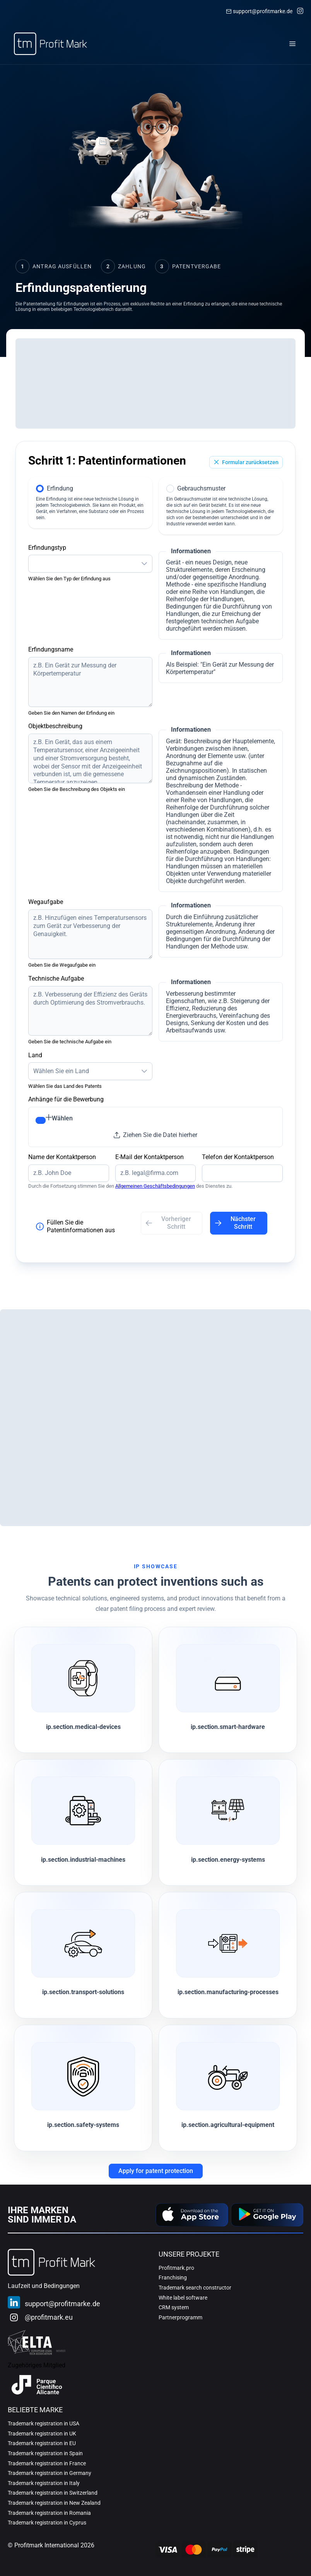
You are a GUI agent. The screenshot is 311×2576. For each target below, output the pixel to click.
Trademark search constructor (195, 2287)
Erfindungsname (50, 649)
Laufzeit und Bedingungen (44, 2286)
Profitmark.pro (176, 2268)
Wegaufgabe (45, 902)
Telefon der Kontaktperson (238, 1157)
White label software (183, 2298)
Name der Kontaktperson (62, 1157)
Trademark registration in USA (43, 2423)
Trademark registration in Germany (49, 2473)
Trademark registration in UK (42, 2433)
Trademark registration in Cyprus (47, 2522)
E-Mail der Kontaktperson (149, 1157)
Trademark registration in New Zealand (54, 2503)
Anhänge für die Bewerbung (66, 1099)
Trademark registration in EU (42, 2443)
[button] (144, 563)
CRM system (174, 2307)
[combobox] (83, 563)
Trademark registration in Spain (45, 2453)
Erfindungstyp (47, 547)
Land (35, 1055)
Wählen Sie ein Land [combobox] (61, 1071)
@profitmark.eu (49, 2317)
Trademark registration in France (47, 2463)
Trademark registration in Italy (44, 2483)
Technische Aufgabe (56, 978)
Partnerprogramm (180, 2317)
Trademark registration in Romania (49, 2513)
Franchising (173, 2277)
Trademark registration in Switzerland (52, 2493)
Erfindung (60, 488)
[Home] (50, 44)
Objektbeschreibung (55, 726)
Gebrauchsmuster (201, 488)
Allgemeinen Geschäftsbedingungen (155, 1186)
